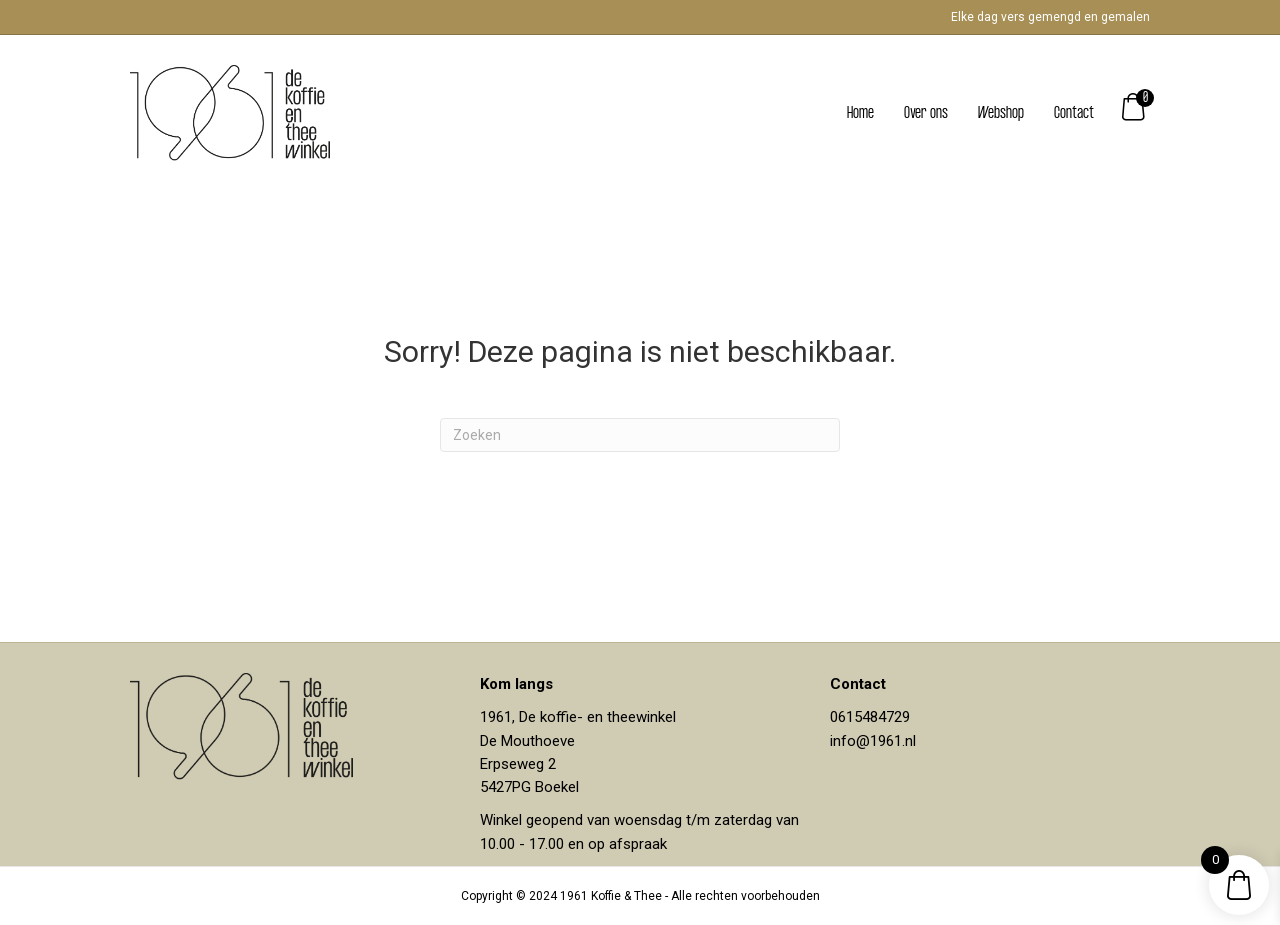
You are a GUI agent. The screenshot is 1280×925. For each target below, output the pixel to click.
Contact (1074, 113)
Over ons (926, 113)
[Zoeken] (640, 435)
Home (860, 113)
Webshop (1001, 113)
